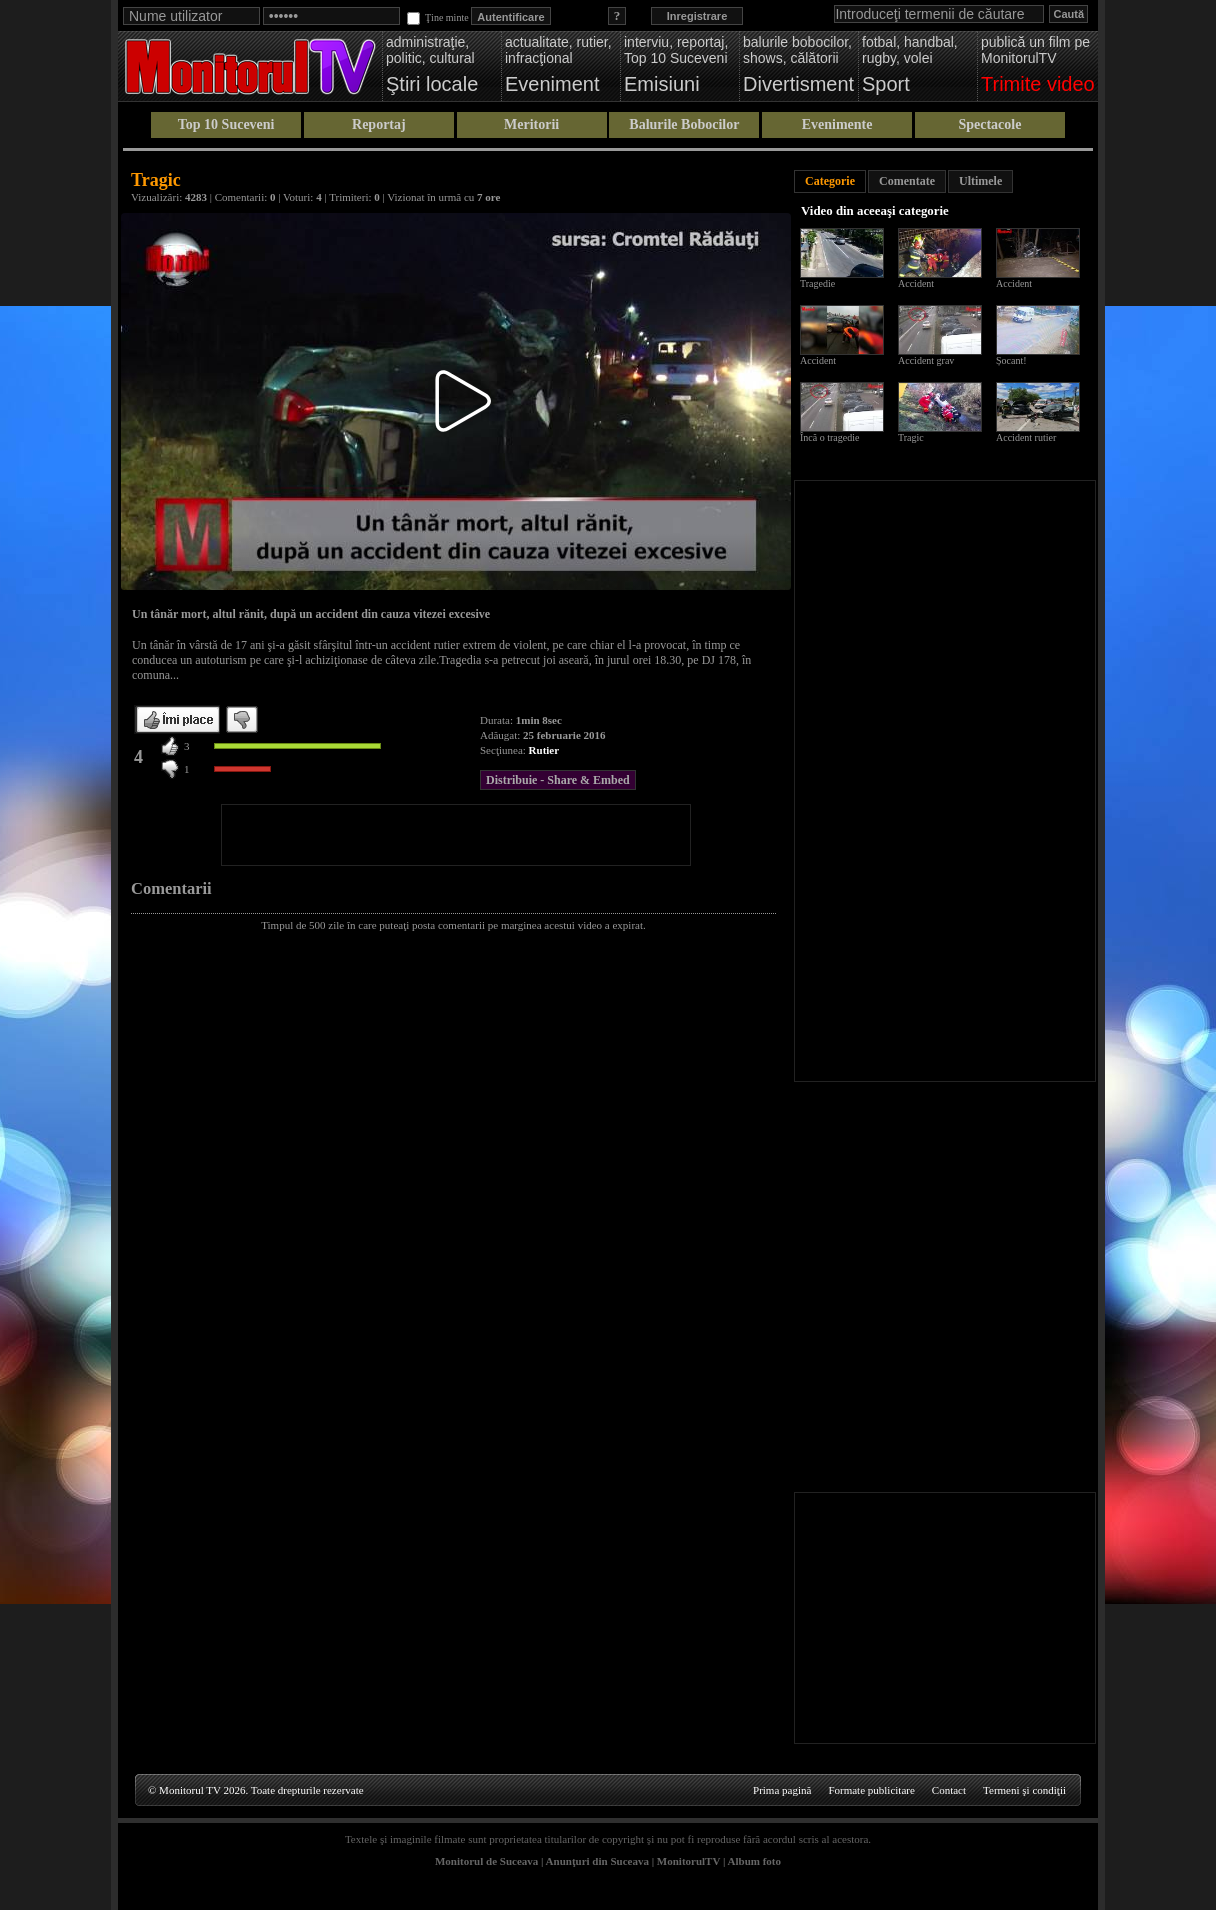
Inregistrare (697, 16)
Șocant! (1011, 360)
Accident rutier (1026, 437)
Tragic (911, 437)
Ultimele (980, 181)
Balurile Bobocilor (684, 124)
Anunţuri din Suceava (597, 1861)
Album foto (754, 1861)
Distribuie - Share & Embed (558, 780)
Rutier (544, 750)
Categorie (830, 181)
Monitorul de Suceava (486, 1861)
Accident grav (926, 360)
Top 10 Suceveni (226, 124)
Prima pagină (782, 1790)
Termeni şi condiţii (1024, 1790)
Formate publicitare (871, 1790)
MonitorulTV (688, 1861)
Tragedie (817, 283)
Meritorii (531, 124)
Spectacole (989, 124)
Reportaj (379, 124)
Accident (916, 283)
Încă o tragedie (829, 437)
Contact (949, 1790)
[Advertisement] (456, 835)
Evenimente (837, 124)
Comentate (907, 181)
